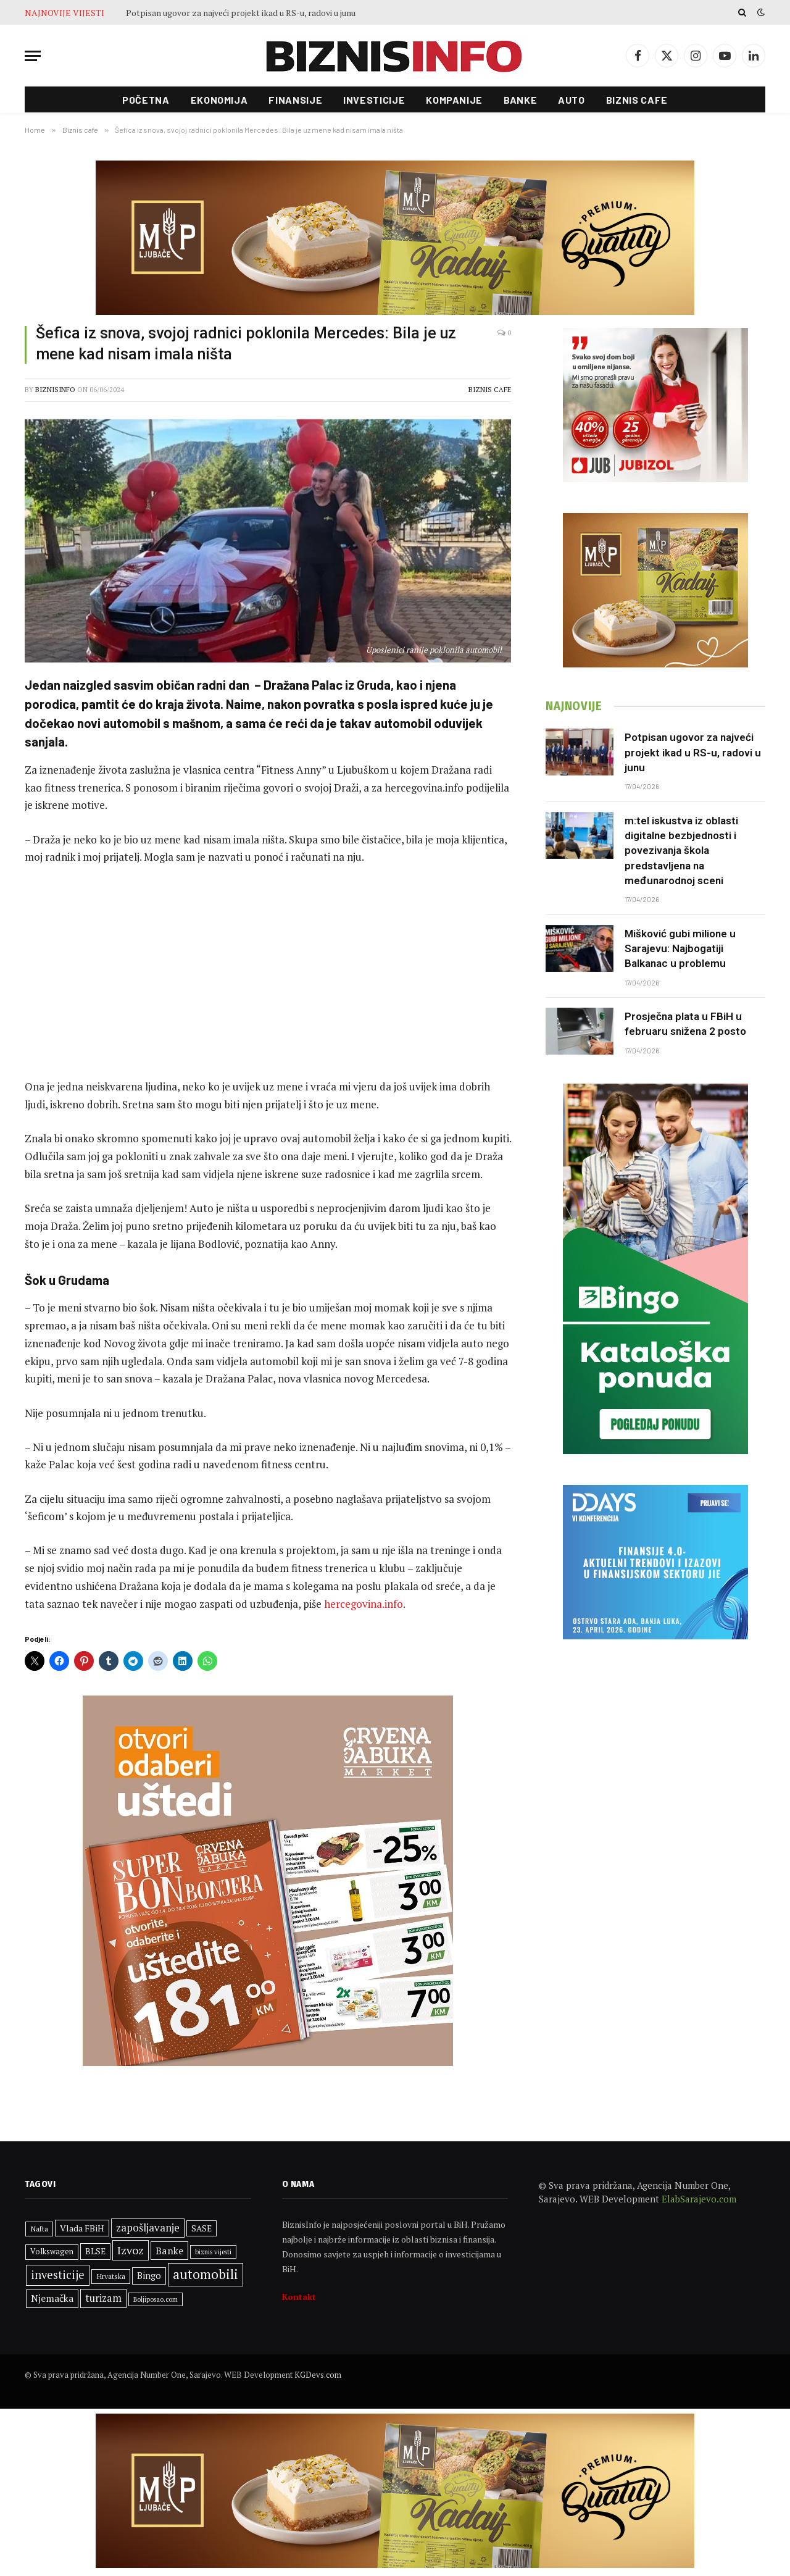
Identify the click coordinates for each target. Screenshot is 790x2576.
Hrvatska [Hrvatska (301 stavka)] (110, 2276)
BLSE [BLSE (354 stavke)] (95, 2251)
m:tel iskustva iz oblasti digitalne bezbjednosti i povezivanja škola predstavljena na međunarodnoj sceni (681, 850)
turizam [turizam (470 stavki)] (103, 2298)
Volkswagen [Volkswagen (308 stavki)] (51, 2251)
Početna (145, 100)
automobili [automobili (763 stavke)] (205, 2274)
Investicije (374, 100)
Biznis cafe (637, 100)
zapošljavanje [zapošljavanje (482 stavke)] (148, 2228)
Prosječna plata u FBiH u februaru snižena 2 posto (685, 1023)
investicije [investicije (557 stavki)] (58, 2274)
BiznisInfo (55, 389)
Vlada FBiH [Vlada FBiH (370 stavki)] (82, 2228)
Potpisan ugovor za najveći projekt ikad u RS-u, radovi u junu (241, 13)
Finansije (295, 100)
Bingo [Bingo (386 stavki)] (149, 2275)
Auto (571, 100)
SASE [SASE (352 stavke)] (201, 2228)
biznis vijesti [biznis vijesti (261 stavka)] (213, 2252)
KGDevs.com (317, 2374)
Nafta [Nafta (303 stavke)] (39, 2228)
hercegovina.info (362, 1604)
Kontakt (299, 2296)
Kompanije (454, 100)
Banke (520, 100)
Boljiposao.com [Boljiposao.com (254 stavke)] (155, 2299)
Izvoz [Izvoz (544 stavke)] (130, 2250)
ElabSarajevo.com (699, 2199)
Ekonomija (219, 100)
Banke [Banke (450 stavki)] (169, 2250)
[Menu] (33, 56)
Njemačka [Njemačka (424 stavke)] (52, 2298)
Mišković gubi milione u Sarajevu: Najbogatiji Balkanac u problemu (680, 948)
